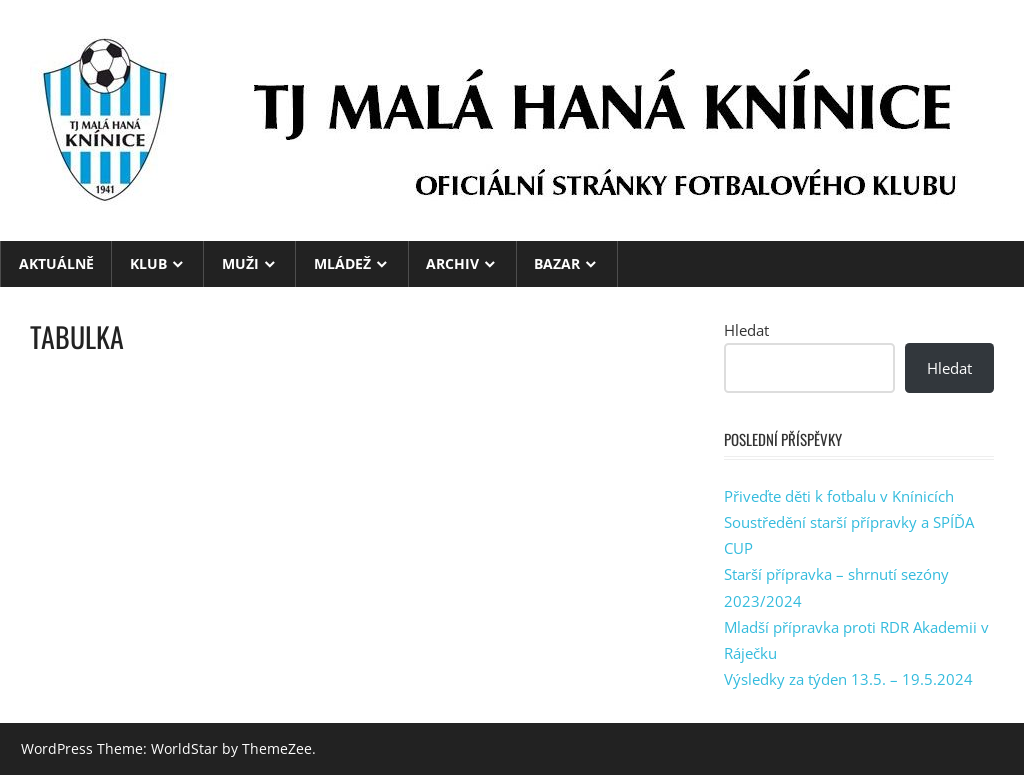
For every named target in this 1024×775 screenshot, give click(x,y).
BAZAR (557, 263)
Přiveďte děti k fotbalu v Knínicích (839, 496)
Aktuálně (56, 263)
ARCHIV (452, 263)
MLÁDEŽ (342, 263)
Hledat (746, 330)
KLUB (148, 263)
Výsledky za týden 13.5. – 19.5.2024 (848, 679)
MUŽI (240, 263)
